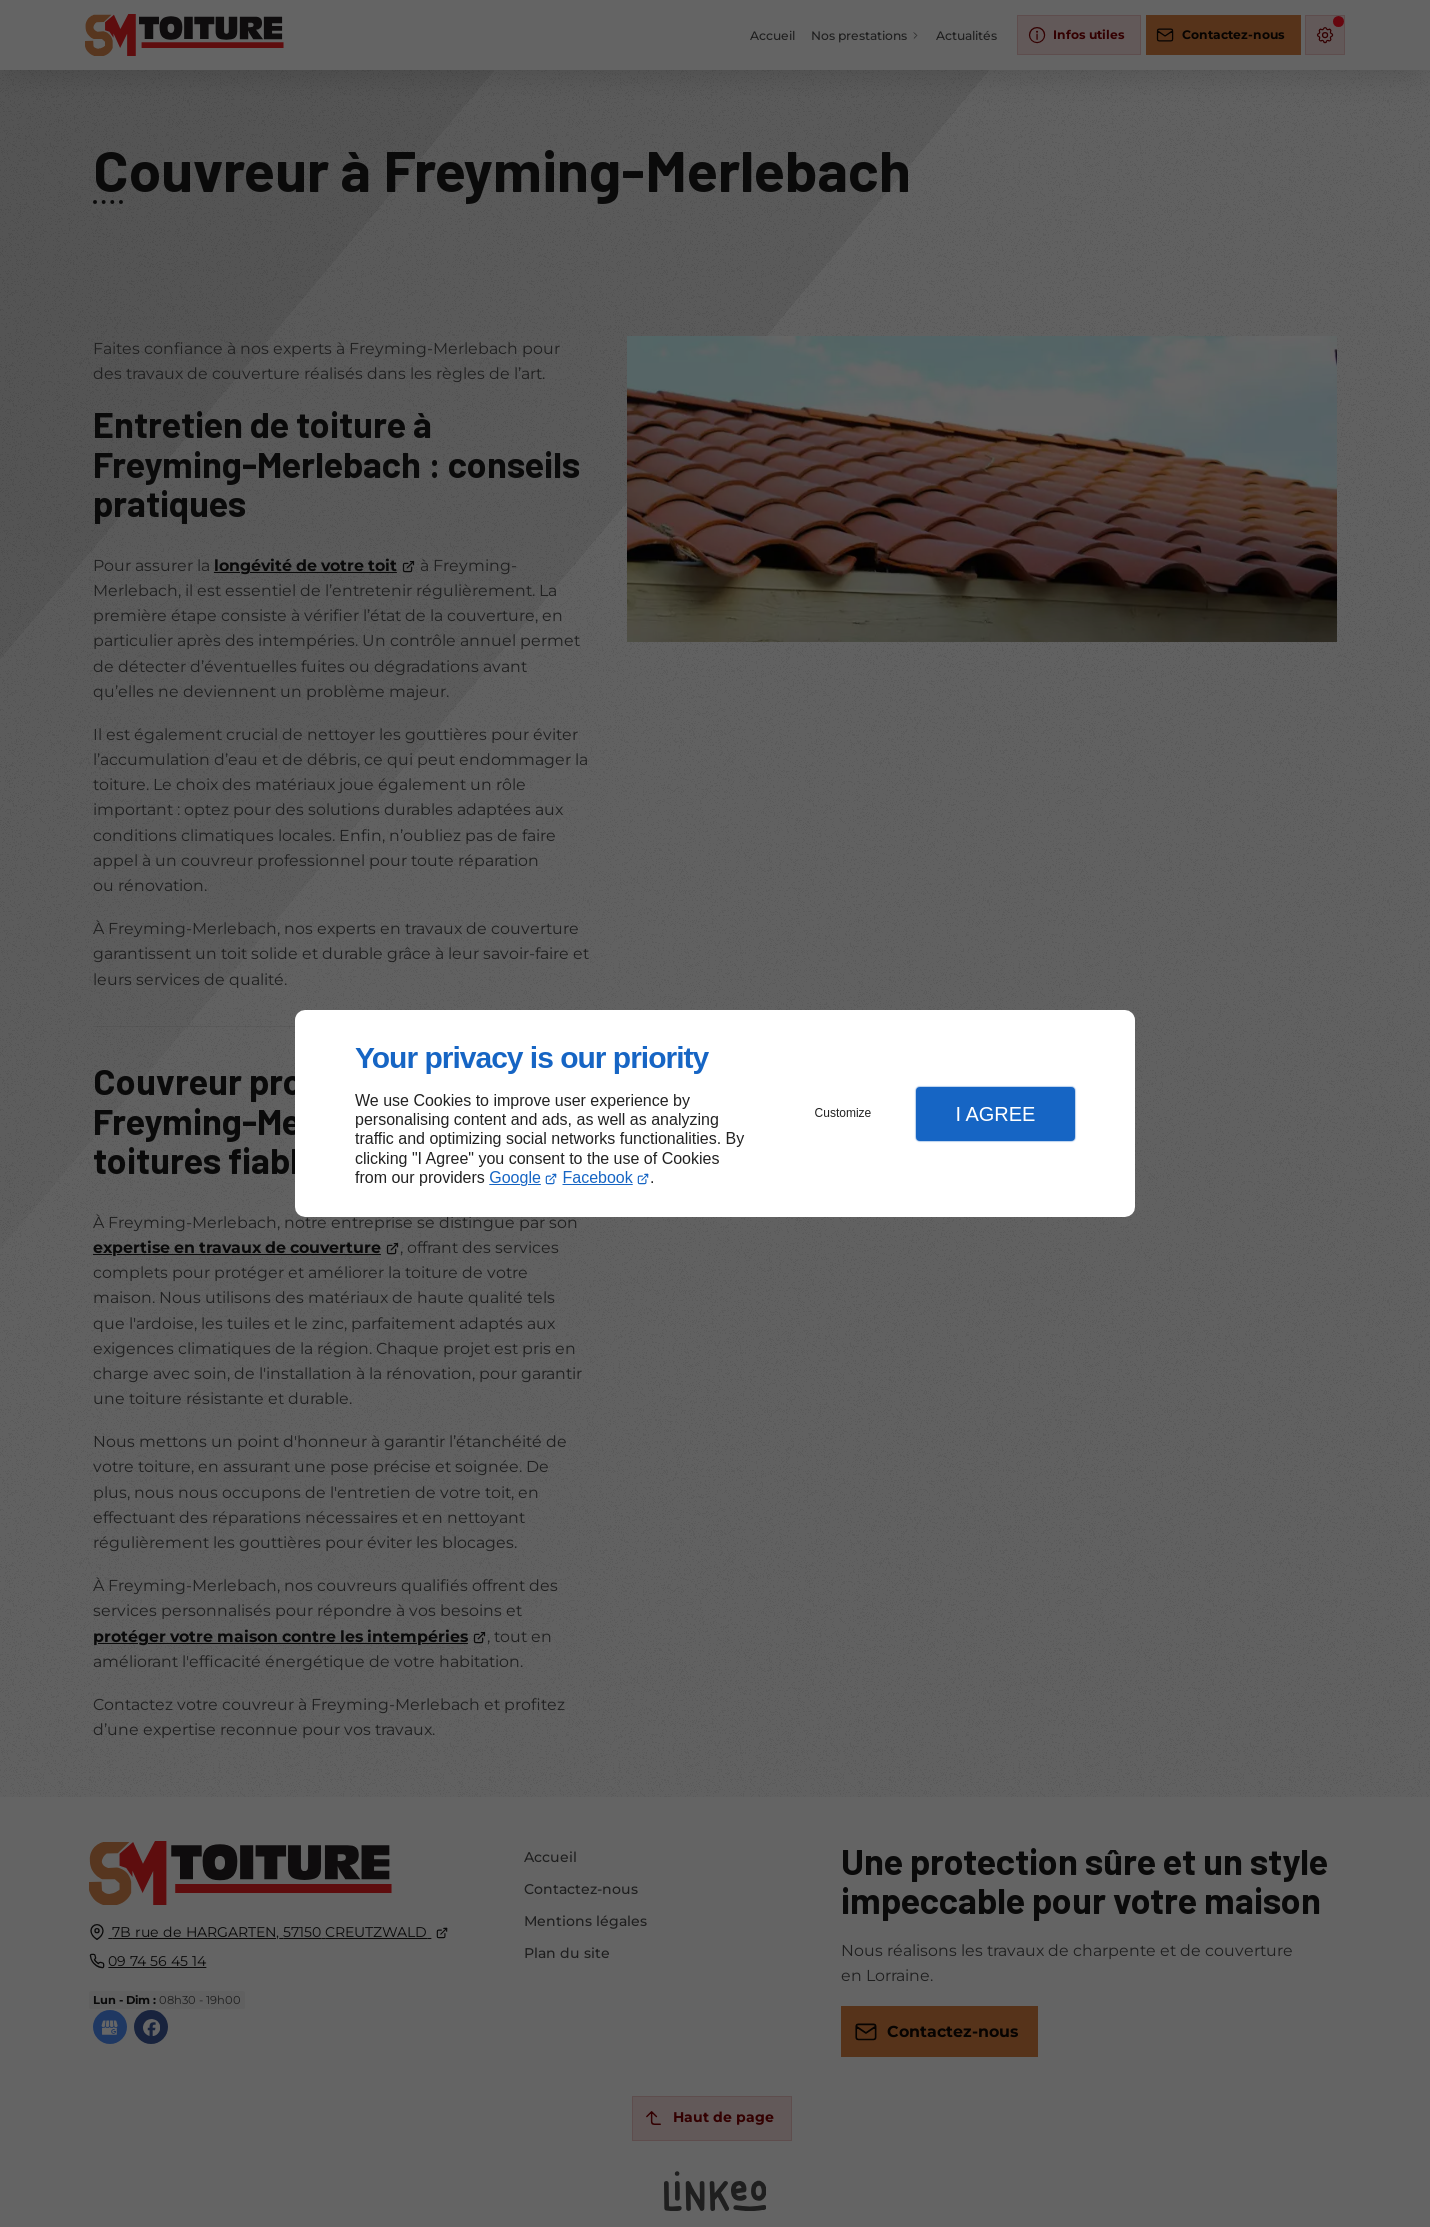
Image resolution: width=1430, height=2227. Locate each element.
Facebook (598, 1177)
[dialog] (715, 1113)
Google (515, 1177)
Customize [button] (843, 1113)
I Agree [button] (995, 1114)
